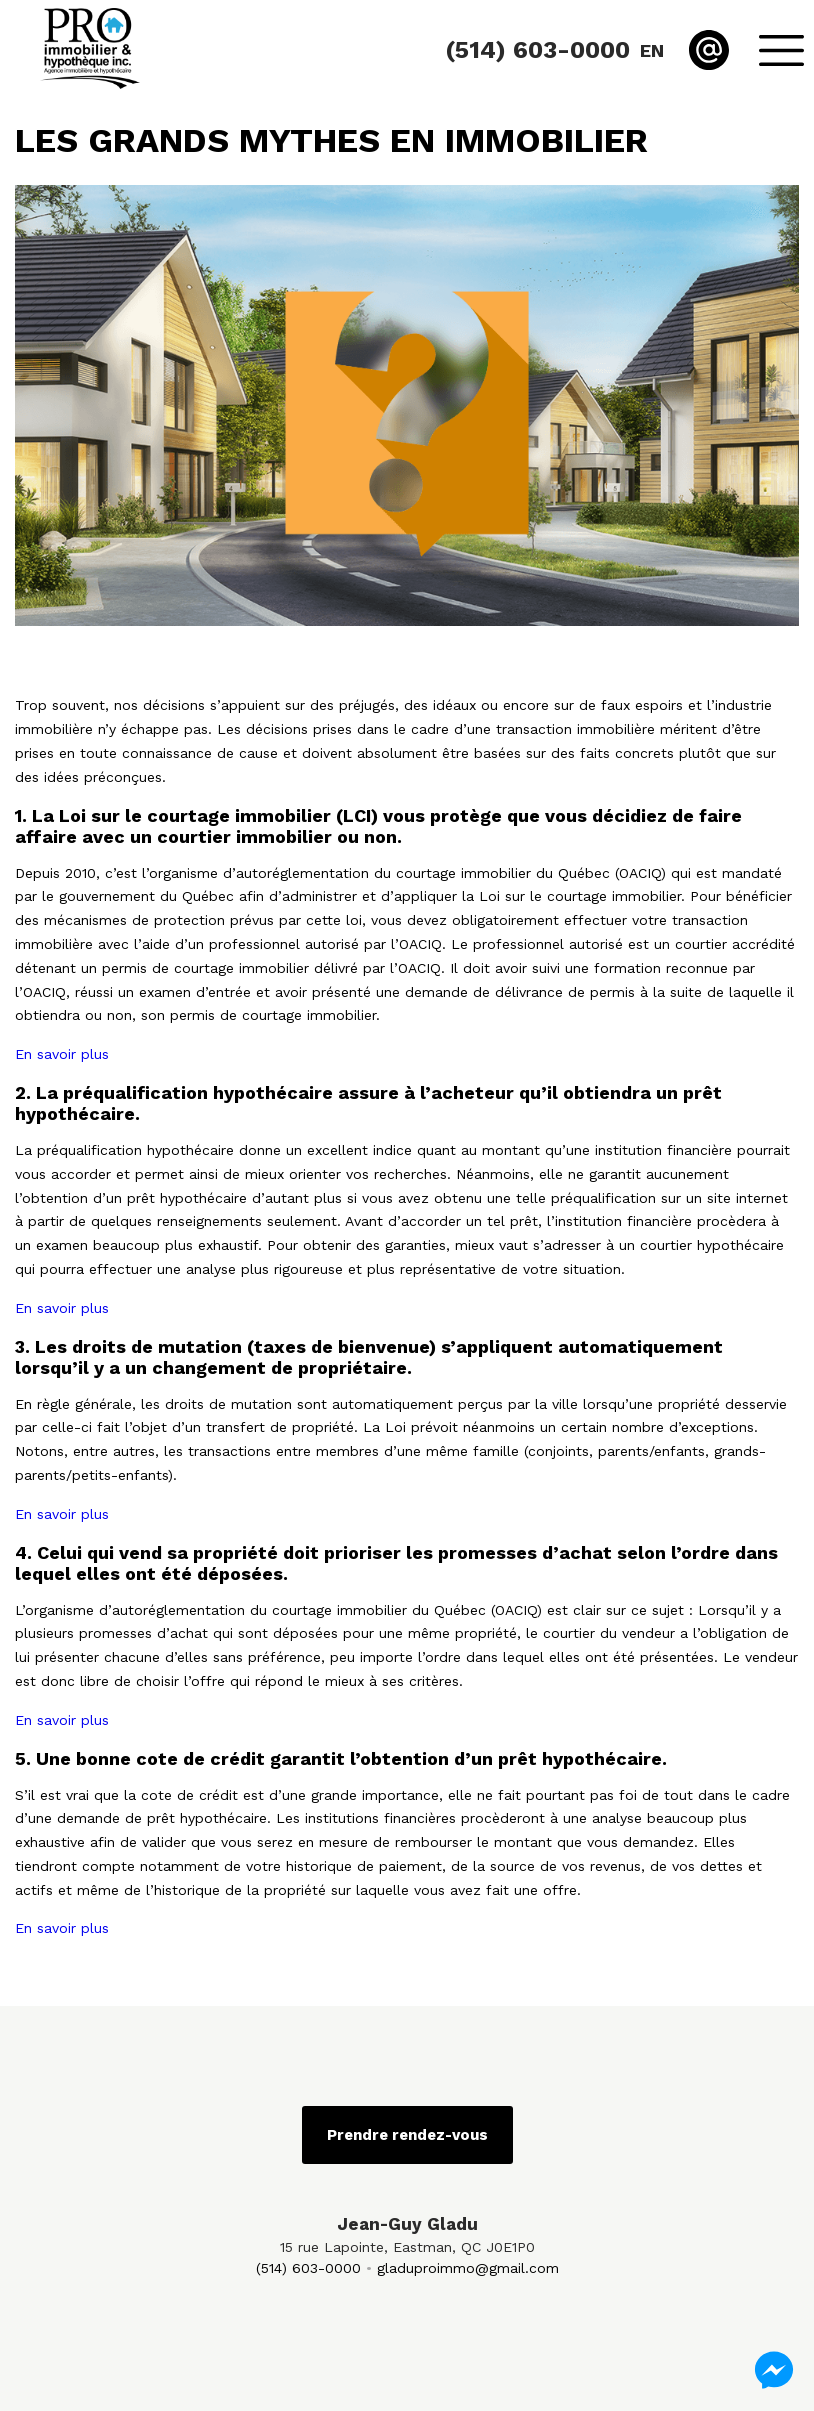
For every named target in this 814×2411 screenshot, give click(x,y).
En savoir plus (62, 1054)
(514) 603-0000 (308, 2268)
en (652, 50)
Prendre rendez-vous (407, 2135)
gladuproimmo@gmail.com (468, 2268)
